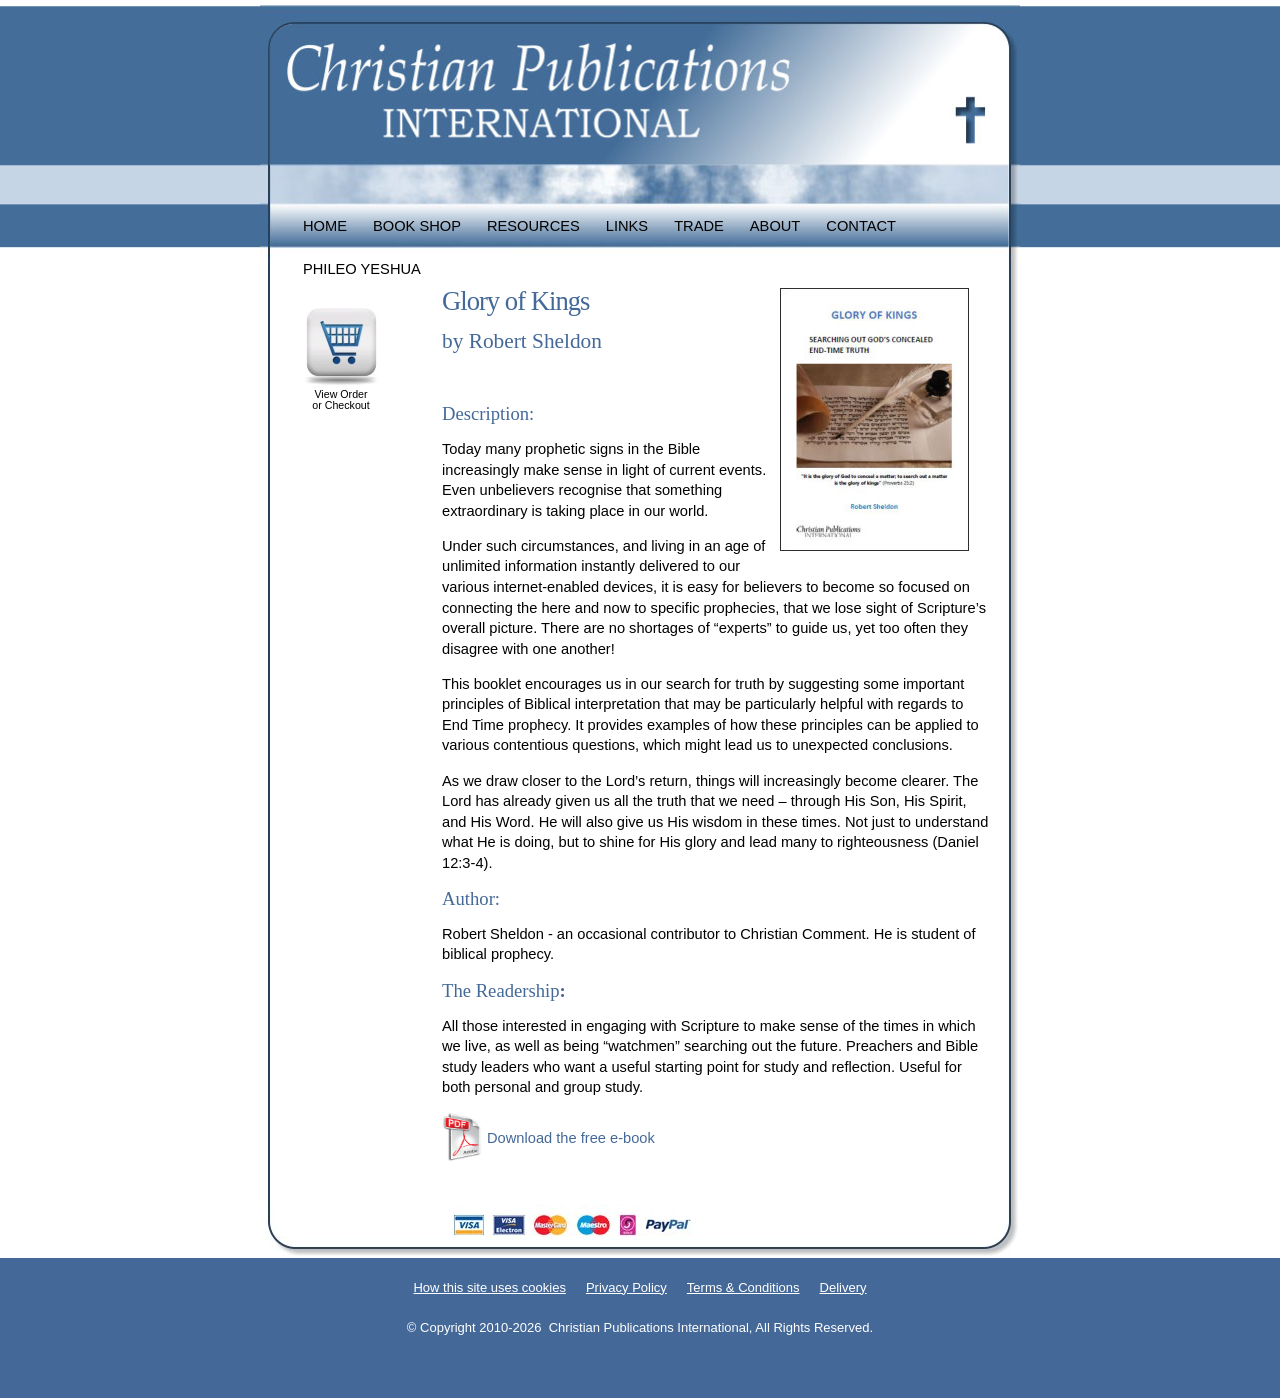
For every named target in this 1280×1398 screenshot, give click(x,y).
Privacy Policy (626, 1287)
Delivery (843, 1287)
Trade (699, 226)
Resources (533, 226)
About (775, 226)
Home (325, 226)
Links (627, 226)
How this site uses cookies (489, 1287)
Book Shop (417, 226)
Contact (861, 226)
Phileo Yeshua (362, 269)
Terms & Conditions (743, 1287)
